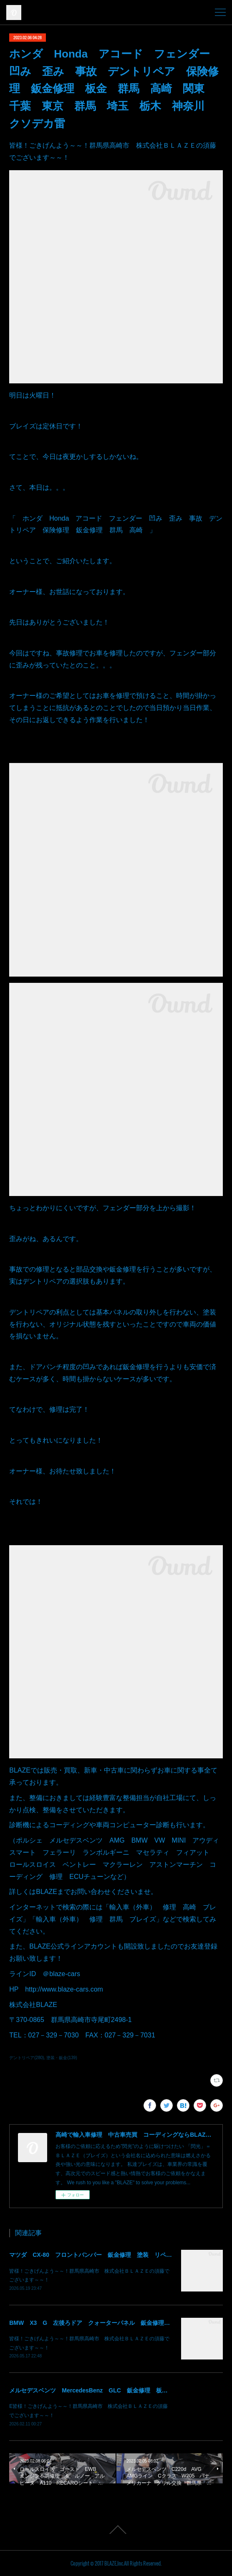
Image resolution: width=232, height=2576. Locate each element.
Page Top (116, 2529)
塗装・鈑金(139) (61, 2057)
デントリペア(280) (26, 2057)
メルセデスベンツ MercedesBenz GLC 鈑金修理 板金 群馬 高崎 (106, 2390)
